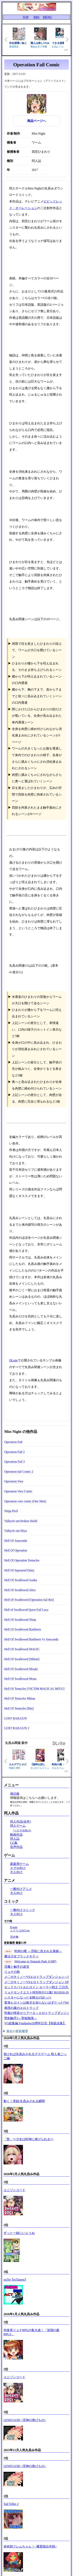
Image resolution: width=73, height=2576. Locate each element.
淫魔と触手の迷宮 (16, 1966)
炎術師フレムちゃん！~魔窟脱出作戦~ (30, 2546)
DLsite (13, 1360)
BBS (36, 17)
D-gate (13, 1927)
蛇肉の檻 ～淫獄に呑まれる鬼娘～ (38, 1951)
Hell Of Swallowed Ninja (20, 1619)
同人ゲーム (18, 1825)
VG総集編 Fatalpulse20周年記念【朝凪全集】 (35, 2023)
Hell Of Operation (15, 1550)
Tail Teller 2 (11, 2504)
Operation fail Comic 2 (18, 1471)
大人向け (16, 1872)
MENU (47, 17)
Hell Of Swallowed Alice (20, 1590)
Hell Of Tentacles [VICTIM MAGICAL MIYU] (34, 1688)
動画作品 (16, 1834)
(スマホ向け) (23, 1830)
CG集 (14, 1842)
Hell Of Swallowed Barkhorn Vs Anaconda (31, 1639)
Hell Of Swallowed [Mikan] (21, 1659)
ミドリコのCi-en (20, 1930)
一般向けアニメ (21, 1888)
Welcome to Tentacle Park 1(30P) (35, 1961)
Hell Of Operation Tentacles (21, 1560)
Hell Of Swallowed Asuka (20, 1580)
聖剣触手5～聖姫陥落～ (20, 2018)
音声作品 (16, 1847)
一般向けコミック (22, 1910)
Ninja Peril (11, 1511)
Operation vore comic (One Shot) (25, 1501)
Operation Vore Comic (18, 1491)
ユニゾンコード (14, 2190)
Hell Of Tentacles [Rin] (18, 1708)
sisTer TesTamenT (15, 2279)
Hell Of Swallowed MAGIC (22, 1649)
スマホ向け (18, 1868)
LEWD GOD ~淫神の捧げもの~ (25, 2420)
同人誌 (14, 1838)
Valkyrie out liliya (15, 1530)
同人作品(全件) (20, 1821)
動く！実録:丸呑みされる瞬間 (24, 2101)
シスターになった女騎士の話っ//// (27, 1997)
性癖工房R (14, 1768)
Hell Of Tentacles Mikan (19, 1698)
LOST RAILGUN (15, 1718)
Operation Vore (13, 1481)
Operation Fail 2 (14, 1452)
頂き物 (14, 1936)
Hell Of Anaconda (15, 1540)
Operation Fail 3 (14, 1461)
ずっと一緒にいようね (19, 2233)
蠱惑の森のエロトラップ (21, 2007)
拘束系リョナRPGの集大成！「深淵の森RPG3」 (31, 2332)
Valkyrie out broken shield (20, 1521)
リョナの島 (12, 1971)
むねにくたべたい (61, 46)
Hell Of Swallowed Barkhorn (22, 1629)
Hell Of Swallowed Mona (20, 1678)
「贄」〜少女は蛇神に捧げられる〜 (28, 2139)
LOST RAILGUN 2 (16, 1728)
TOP (26, 17)
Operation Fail (13, 1442)
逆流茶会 (13, 46)
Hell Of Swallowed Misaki (21, 1669)
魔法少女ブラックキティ (21, 1956)
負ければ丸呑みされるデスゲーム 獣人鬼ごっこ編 (35, 2056)
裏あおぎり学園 (39, 46)
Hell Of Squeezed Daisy (19, 1570)
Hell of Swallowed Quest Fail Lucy (26, 1609)
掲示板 (14, 1793)
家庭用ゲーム (19, 1864)
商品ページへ (36, 121)
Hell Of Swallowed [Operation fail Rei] (29, 1599)
